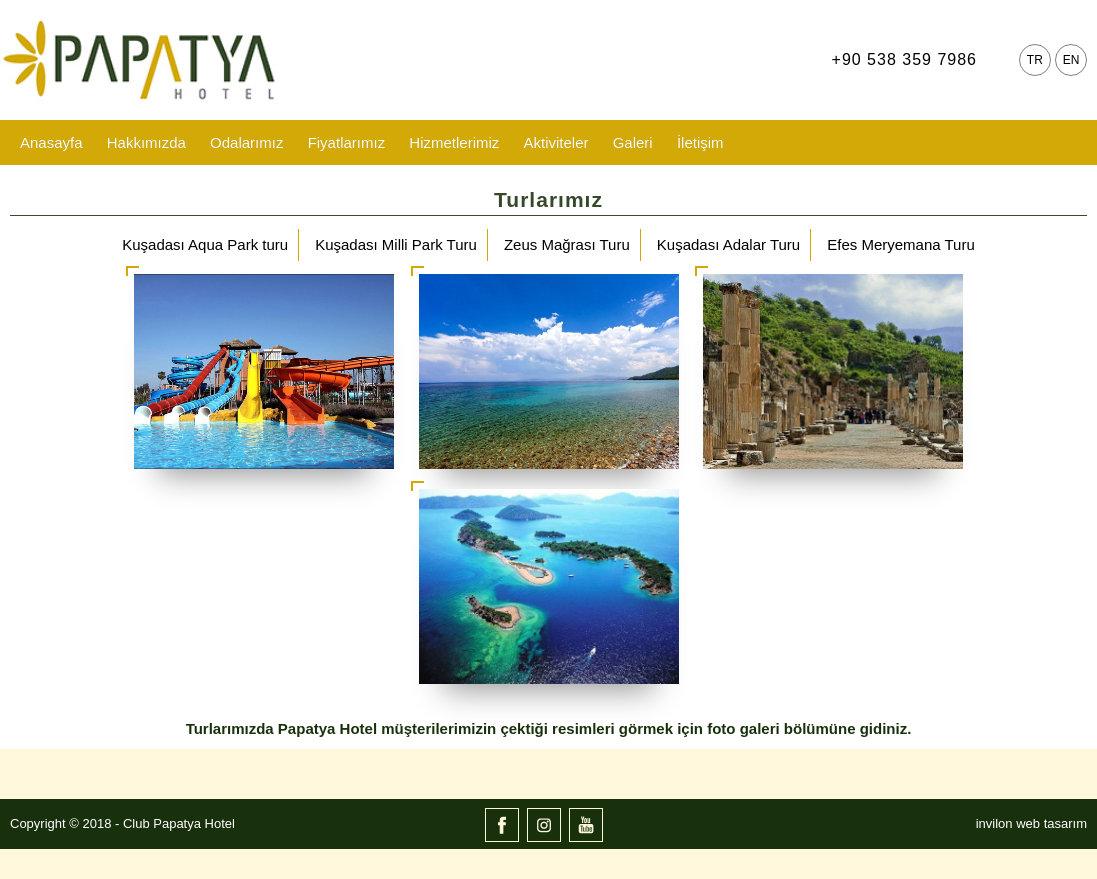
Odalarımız (246, 142)
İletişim (700, 142)
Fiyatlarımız (347, 142)
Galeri (633, 142)
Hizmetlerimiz (454, 142)
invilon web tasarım (1031, 823)
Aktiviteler (555, 142)
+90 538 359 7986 (904, 59)
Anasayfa (51, 142)
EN (1071, 60)
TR (1035, 60)
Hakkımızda (146, 142)
